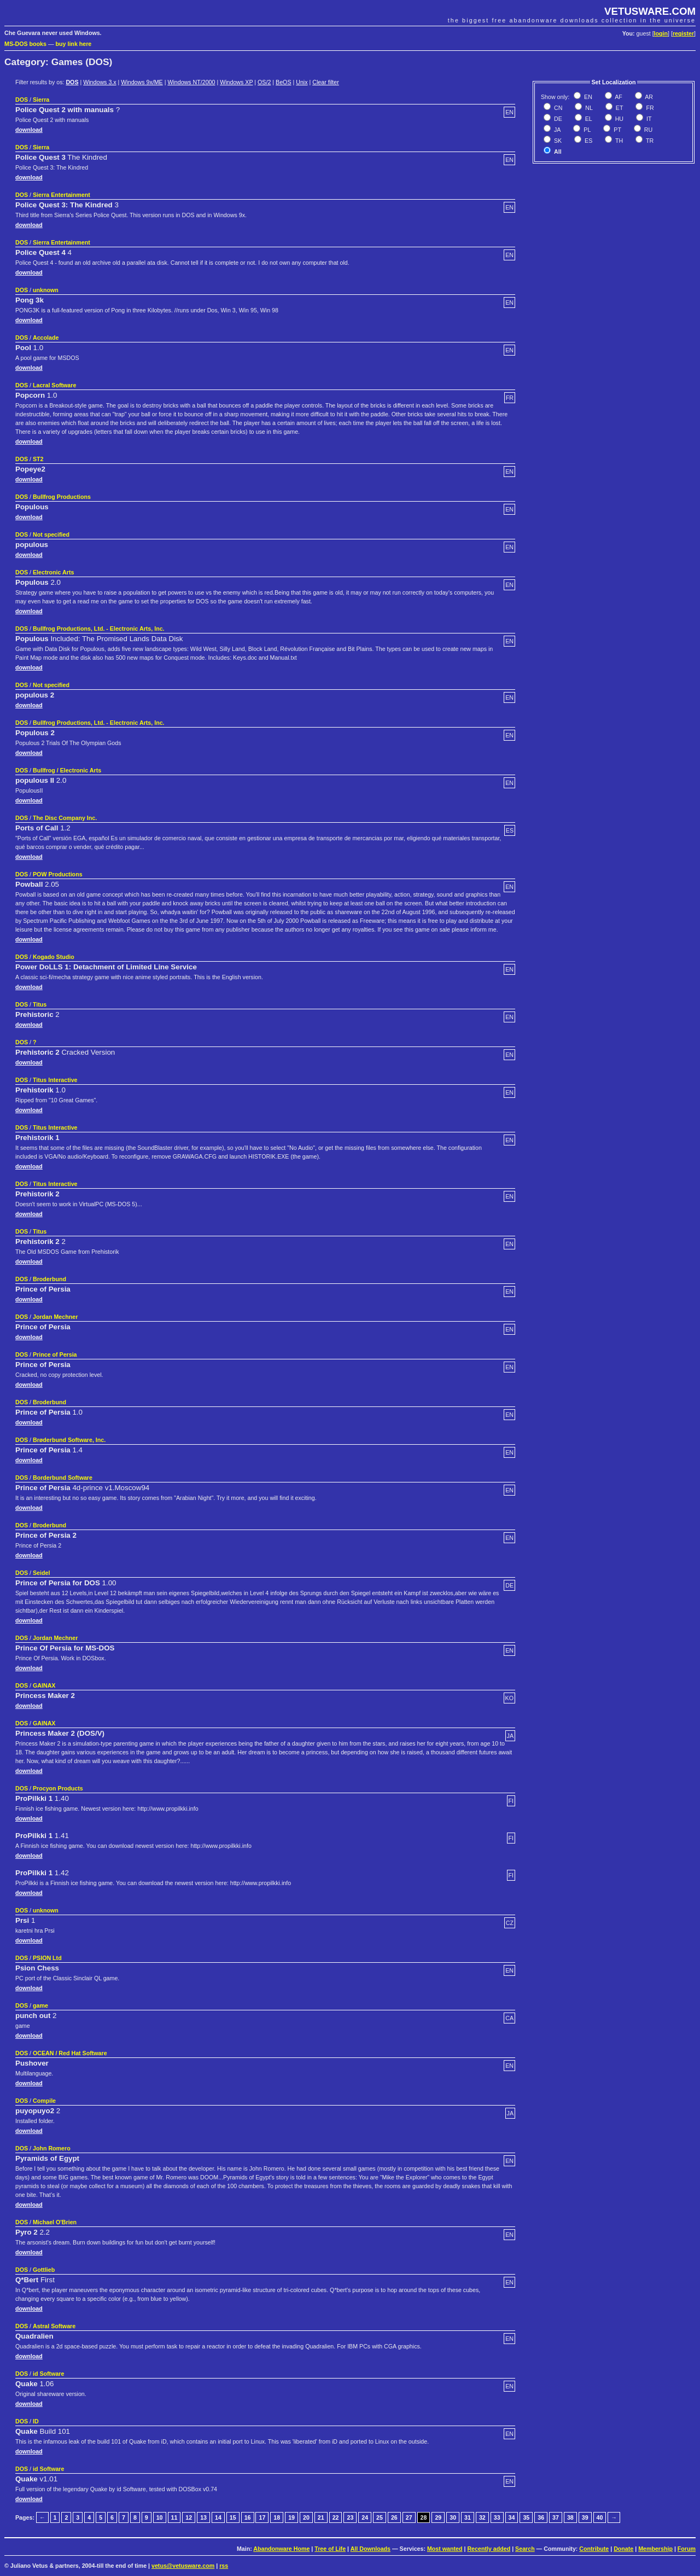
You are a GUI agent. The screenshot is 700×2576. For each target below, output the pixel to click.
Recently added (488, 2548)
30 (453, 2517)
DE (557, 118)
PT (616, 129)
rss (223, 2565)
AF (618, 97)
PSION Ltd (47, 1958)
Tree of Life (330, 2548)
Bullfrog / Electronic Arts (67, 770)
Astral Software (54, 2326)
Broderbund (49, 1279)
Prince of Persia (55, 1354)
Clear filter (325, 82)
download (29, 129)
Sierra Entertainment (61, 194)
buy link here (74, 43)
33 (497, 2517)
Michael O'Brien (55, 2222)
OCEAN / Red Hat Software (70, 2053)
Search (525, 2548)
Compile (44, 2100)
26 (394, 2517)
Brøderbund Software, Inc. (69, 1440)
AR (648, 97)
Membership (655, 2548)
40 (600, 2517)
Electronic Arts (53, 572)
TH (618, 140)
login (661, 33)
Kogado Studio (53, 956)
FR (649, 107)
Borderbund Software (62, 1477)
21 (321, 2517)
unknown (46, 290)
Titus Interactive (55, 1080)
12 (188, 2517)
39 (585, 2517)
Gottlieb (44, 2269)
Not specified (51, 534)
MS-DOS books (25, 43)
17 (262, 2517)
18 (276, 2517)
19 (291, 2517)
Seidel (41, 1572)
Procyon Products (58, 1788)
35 (526, 2517)
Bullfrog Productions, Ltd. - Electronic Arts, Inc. (99, 628)
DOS (72, 82)
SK (557, 140)
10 (159, 2517)
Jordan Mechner (55, 1316)
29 (438, 2517)
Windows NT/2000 (191, 82)
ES (587, 140)
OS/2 (264, 82)
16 (247, 2517)
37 (555, 2517)
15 (233, 2517)
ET (618, 107)
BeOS (283, 82)
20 (306, 2517)
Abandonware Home (281, 2548)
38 (570, 2517)
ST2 (38, 459)
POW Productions (58, 874)
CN (557, 107)
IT (648, 118)
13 (203, 2517)
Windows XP (236, 82)
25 (379, 2517)
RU (647, 129)
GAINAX (44, 1685)
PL (586, 129)
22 (335, 2517)
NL (588, 107)
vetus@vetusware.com (182, 2565)
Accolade (46, 337)
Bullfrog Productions (62, 496)
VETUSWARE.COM (650, 11)
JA (556, 129)
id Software (48, 2373)
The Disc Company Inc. (65, 818)
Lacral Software (54, 385)
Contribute (594, 2548)
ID (36, 2421)
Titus (39, 1004)
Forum (687, 2548)
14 (218, 2517)
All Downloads (370, 2548)
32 (482, 2517)
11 (174, 2517)
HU (618, 118)
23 (350, 2517)
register (683, 33)
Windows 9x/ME (141, 82)
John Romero (52, 2148)
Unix (301, 82)
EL (588, 118)
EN (587, 97)
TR (649, 140)
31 (467, 2517)
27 (409, 2517)
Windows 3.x (99, 82)
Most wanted (445, 2548)
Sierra (41, 99)
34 (512, 2517)
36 (541, 2517)
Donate (623, 2548)
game (40, 2005)
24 (364, 2517)
